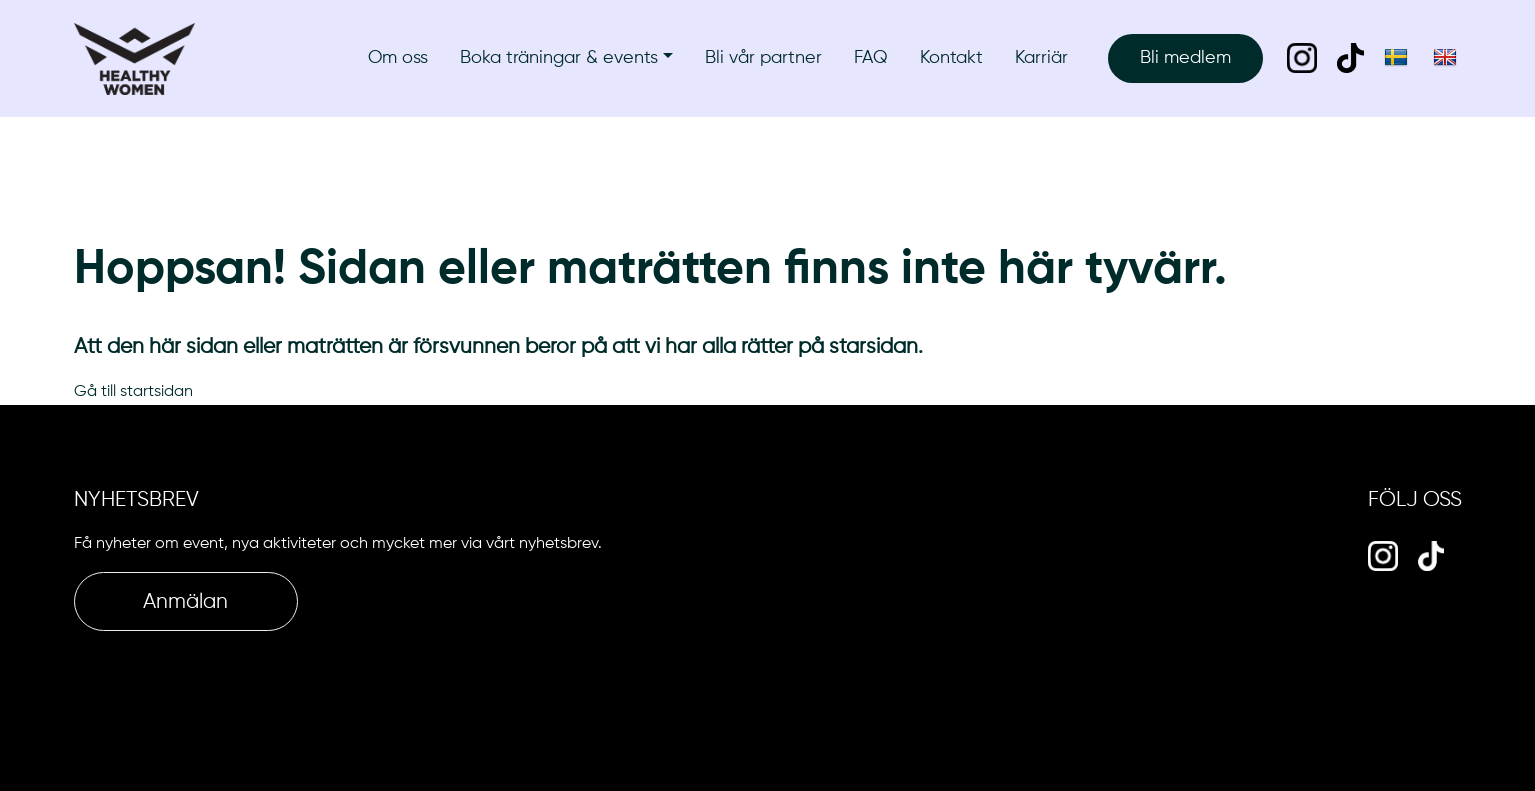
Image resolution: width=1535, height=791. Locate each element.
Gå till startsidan (133, 392)
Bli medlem (1185, 58)
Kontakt (951, 58)
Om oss (398, 58)
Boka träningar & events (559, 58)
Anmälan (185, 602)
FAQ (871, 58)
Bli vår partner (763, 58)
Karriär (1041, 58)
